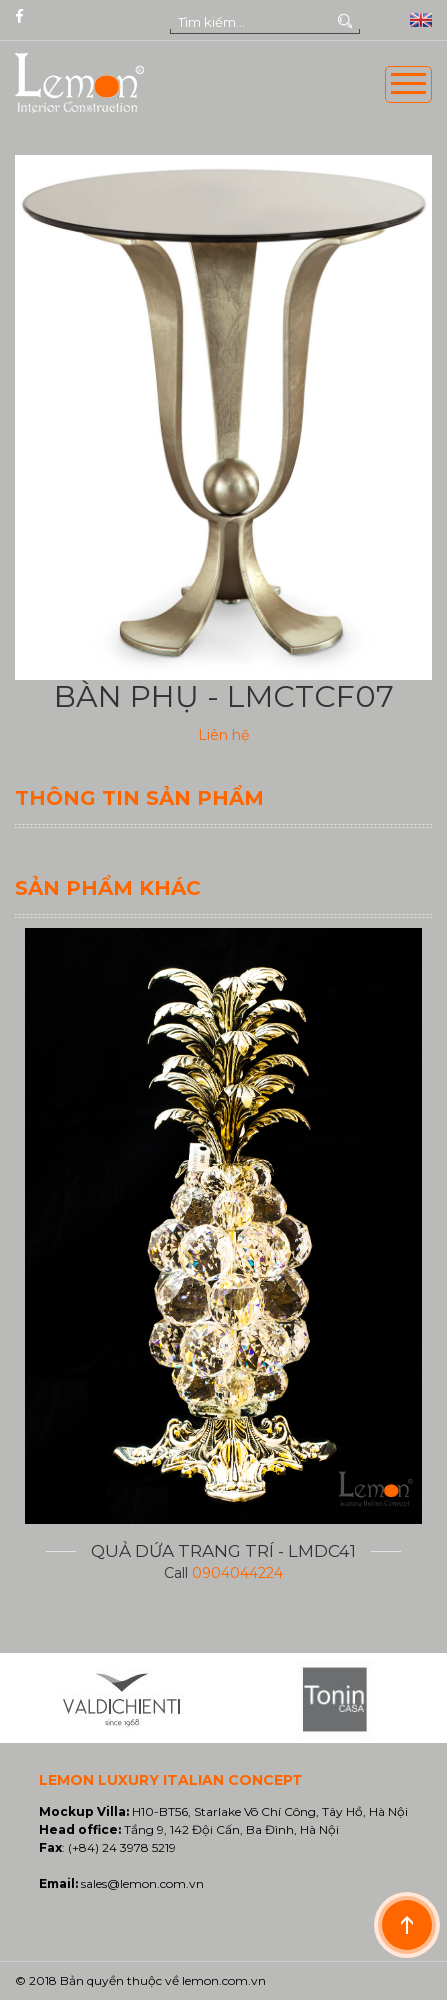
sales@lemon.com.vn (142, 1883)
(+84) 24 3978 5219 (122, 1847)
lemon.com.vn (224, 1980)
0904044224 (237, 1573)
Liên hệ (223, 735)
